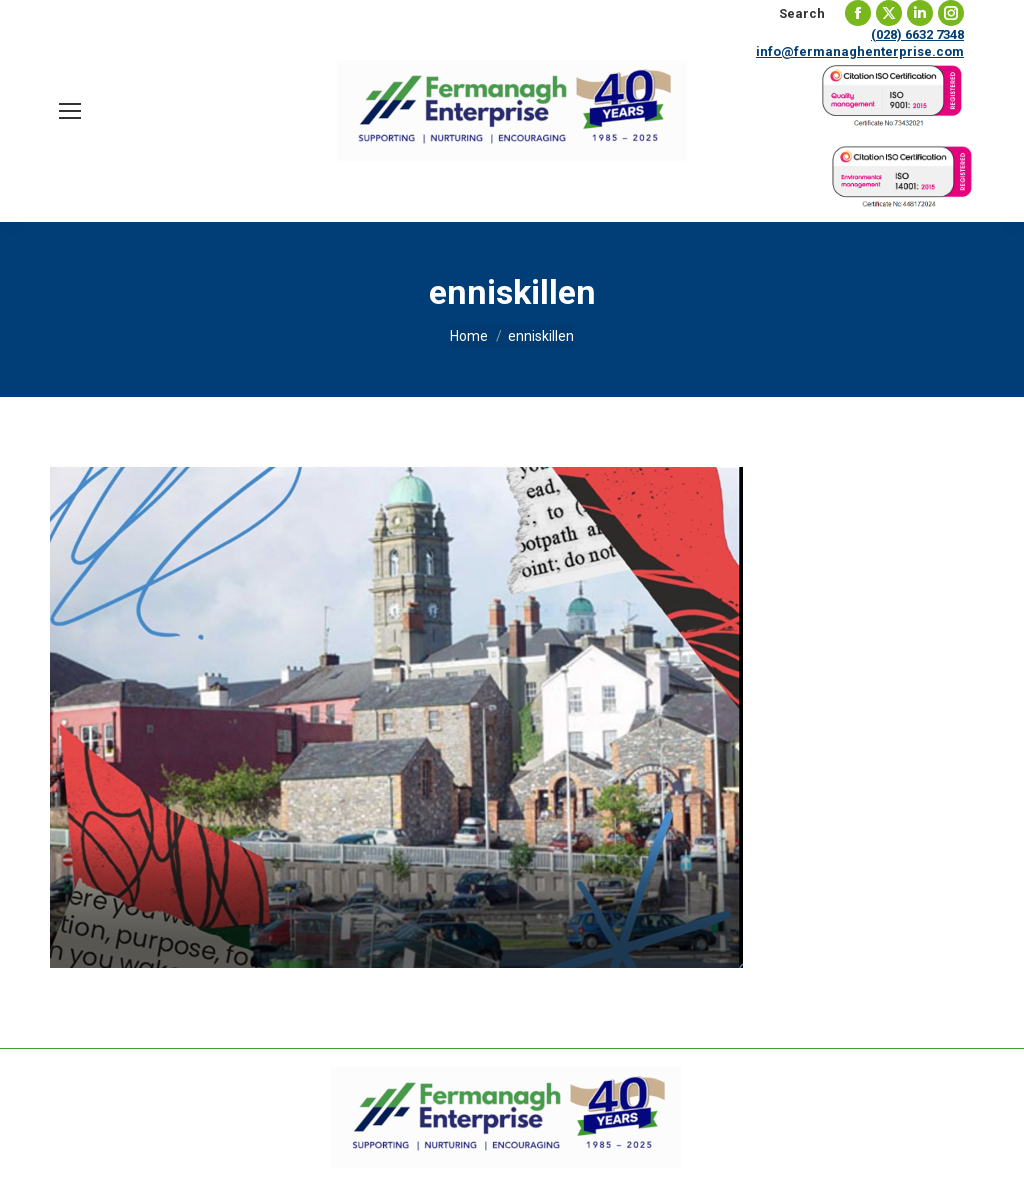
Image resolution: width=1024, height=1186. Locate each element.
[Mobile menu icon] (70, 111)
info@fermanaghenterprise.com (860, 51)
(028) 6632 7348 (917, 34)
